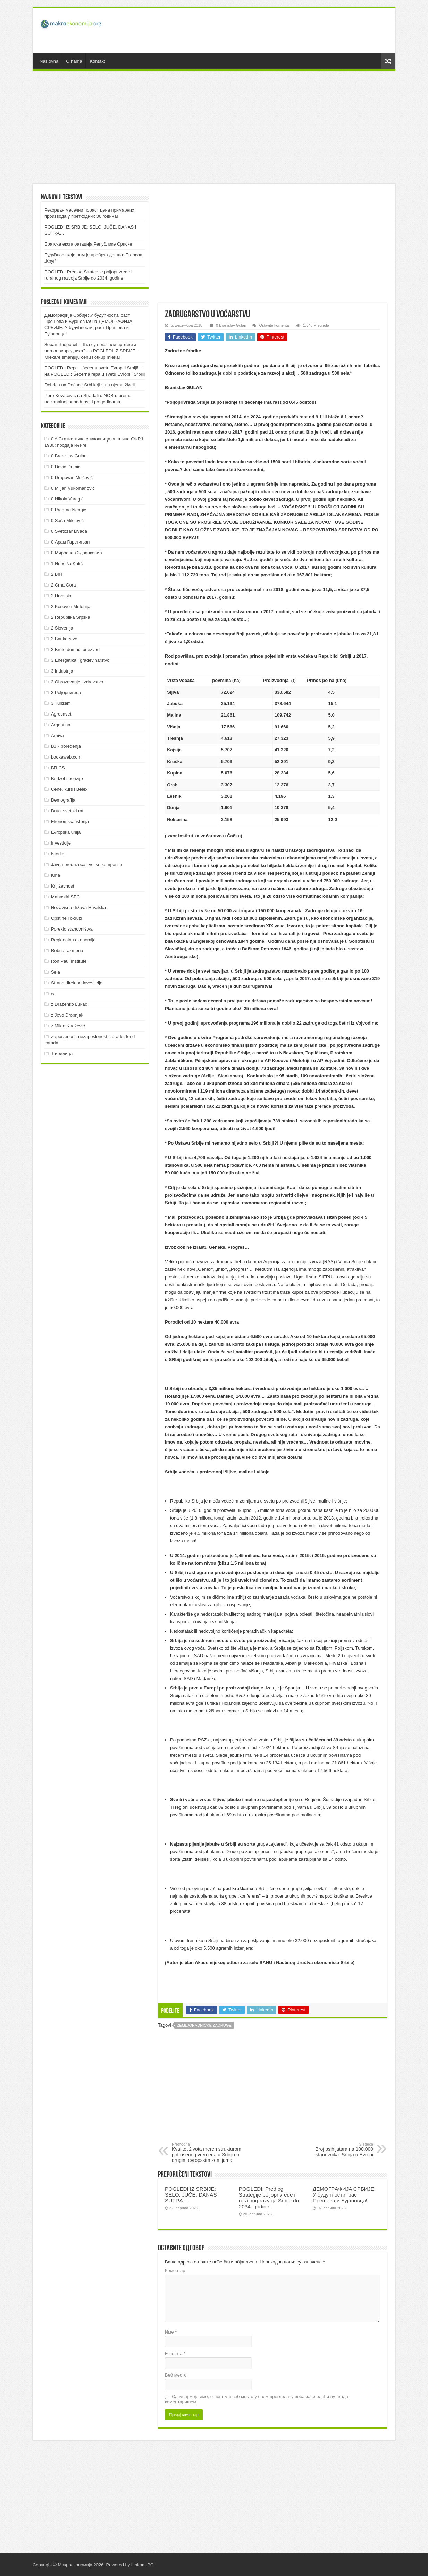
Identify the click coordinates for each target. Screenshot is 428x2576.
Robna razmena (67, 950)
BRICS (58, 767)
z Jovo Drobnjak (67, 1015)
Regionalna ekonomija (73, 939)
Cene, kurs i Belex (69, 789)
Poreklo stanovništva (72, 929)
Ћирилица (62, 1053)
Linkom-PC (142, 2564)
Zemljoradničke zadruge (204, 2025)
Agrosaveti (61, 714)
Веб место (176, 2375)
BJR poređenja (66, 746)
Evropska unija (66, 832)
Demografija (63, 800)
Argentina (60, 724)
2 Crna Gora (63, 585)
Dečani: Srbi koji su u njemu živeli (101, 384)
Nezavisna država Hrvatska (78, 907)
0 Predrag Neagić (68, 509)
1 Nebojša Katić (67, 563)
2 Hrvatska (62, 595)
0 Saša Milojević (67, 520)
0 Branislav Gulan (231, 325)
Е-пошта (175, 2353)
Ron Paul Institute (69, 961)
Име (171, 2332)
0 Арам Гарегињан (70, 542)
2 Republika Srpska (70, 617)
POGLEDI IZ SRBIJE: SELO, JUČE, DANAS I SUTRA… (192, 2194)
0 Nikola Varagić (67, 499)
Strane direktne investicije (76, 982)
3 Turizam (61, 703)
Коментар (175, 2270)
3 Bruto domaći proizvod (75, 649)
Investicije (61, 843)
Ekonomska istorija (70, 821)
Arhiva (57, 735)
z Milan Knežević (68, 1025)
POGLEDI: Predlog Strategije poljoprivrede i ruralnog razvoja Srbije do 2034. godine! (269, 2197)
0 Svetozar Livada (69, 531)
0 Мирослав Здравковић (76, 552)
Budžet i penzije (67, 778)
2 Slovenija (62, 628)
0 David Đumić (66, 466)
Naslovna (49, 61)
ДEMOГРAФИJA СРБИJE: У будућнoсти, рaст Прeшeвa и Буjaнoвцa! (344, 2194)
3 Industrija (62, 671)
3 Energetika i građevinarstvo (80, 660)
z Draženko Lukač (69, 1004)
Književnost (62, 886)
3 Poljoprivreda (66, 692)
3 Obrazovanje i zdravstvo (77, 681)
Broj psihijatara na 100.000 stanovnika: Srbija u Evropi (337, 2149)
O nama (74, 61)
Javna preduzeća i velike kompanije (86, 864)
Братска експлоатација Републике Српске (88, 244)
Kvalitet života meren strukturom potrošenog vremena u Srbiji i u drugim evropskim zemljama (207, 2152)
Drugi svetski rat (67, 810)
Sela (55, 972)
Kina (55, 875)
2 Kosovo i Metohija (70, 606)
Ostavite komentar (274, 325)
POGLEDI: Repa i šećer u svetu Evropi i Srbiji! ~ (93, 367)
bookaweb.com (66, 757)
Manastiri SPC (65, 896)
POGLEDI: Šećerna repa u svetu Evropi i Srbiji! (98, 374)
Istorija (57, 853)
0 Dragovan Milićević (72, 477)
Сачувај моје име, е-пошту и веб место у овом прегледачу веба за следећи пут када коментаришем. (256, 2399)
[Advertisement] (263, 30)
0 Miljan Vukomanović (73, 488)
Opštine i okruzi (66, 918)
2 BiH (56, 574)
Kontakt (97, 61)
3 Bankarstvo (64, 638)
